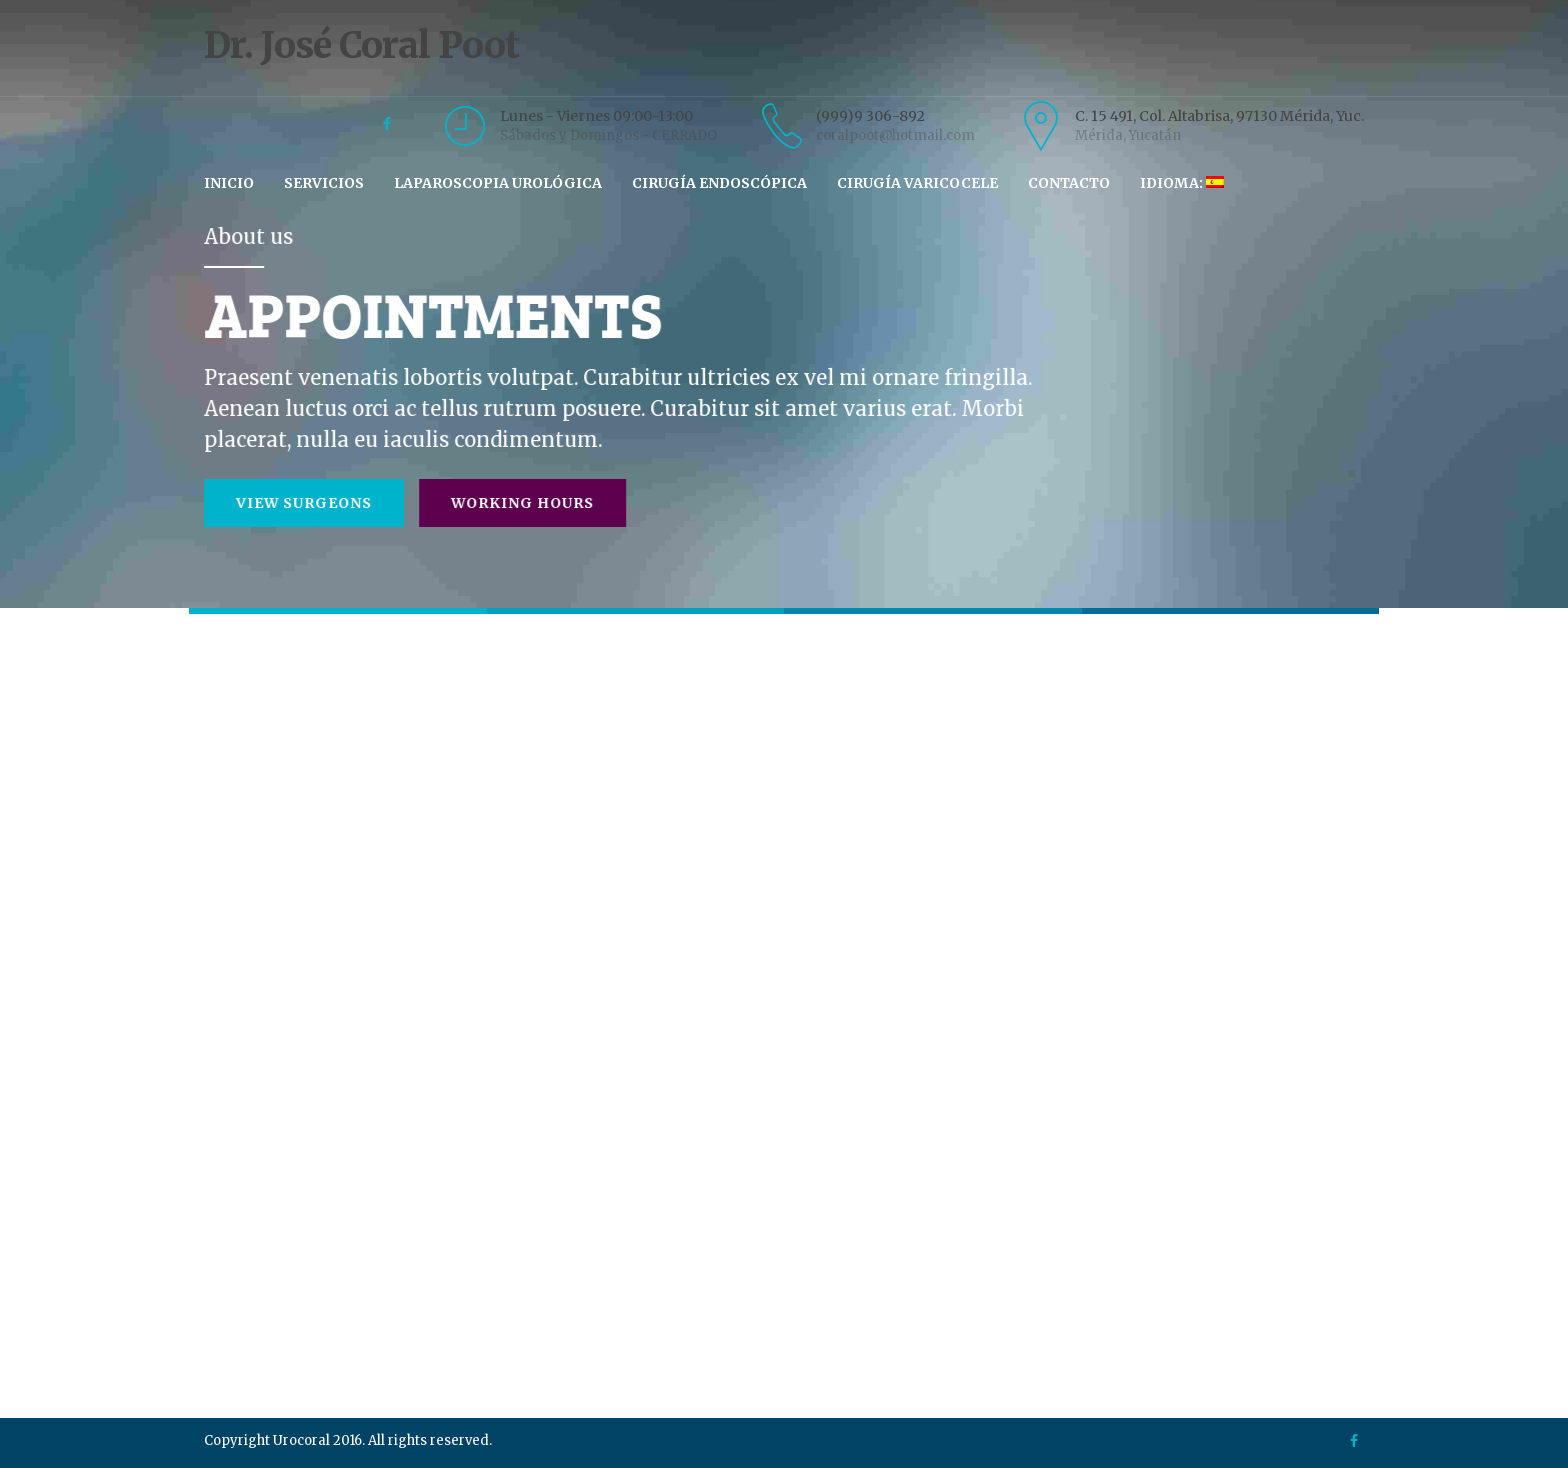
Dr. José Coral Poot (784, 63)
